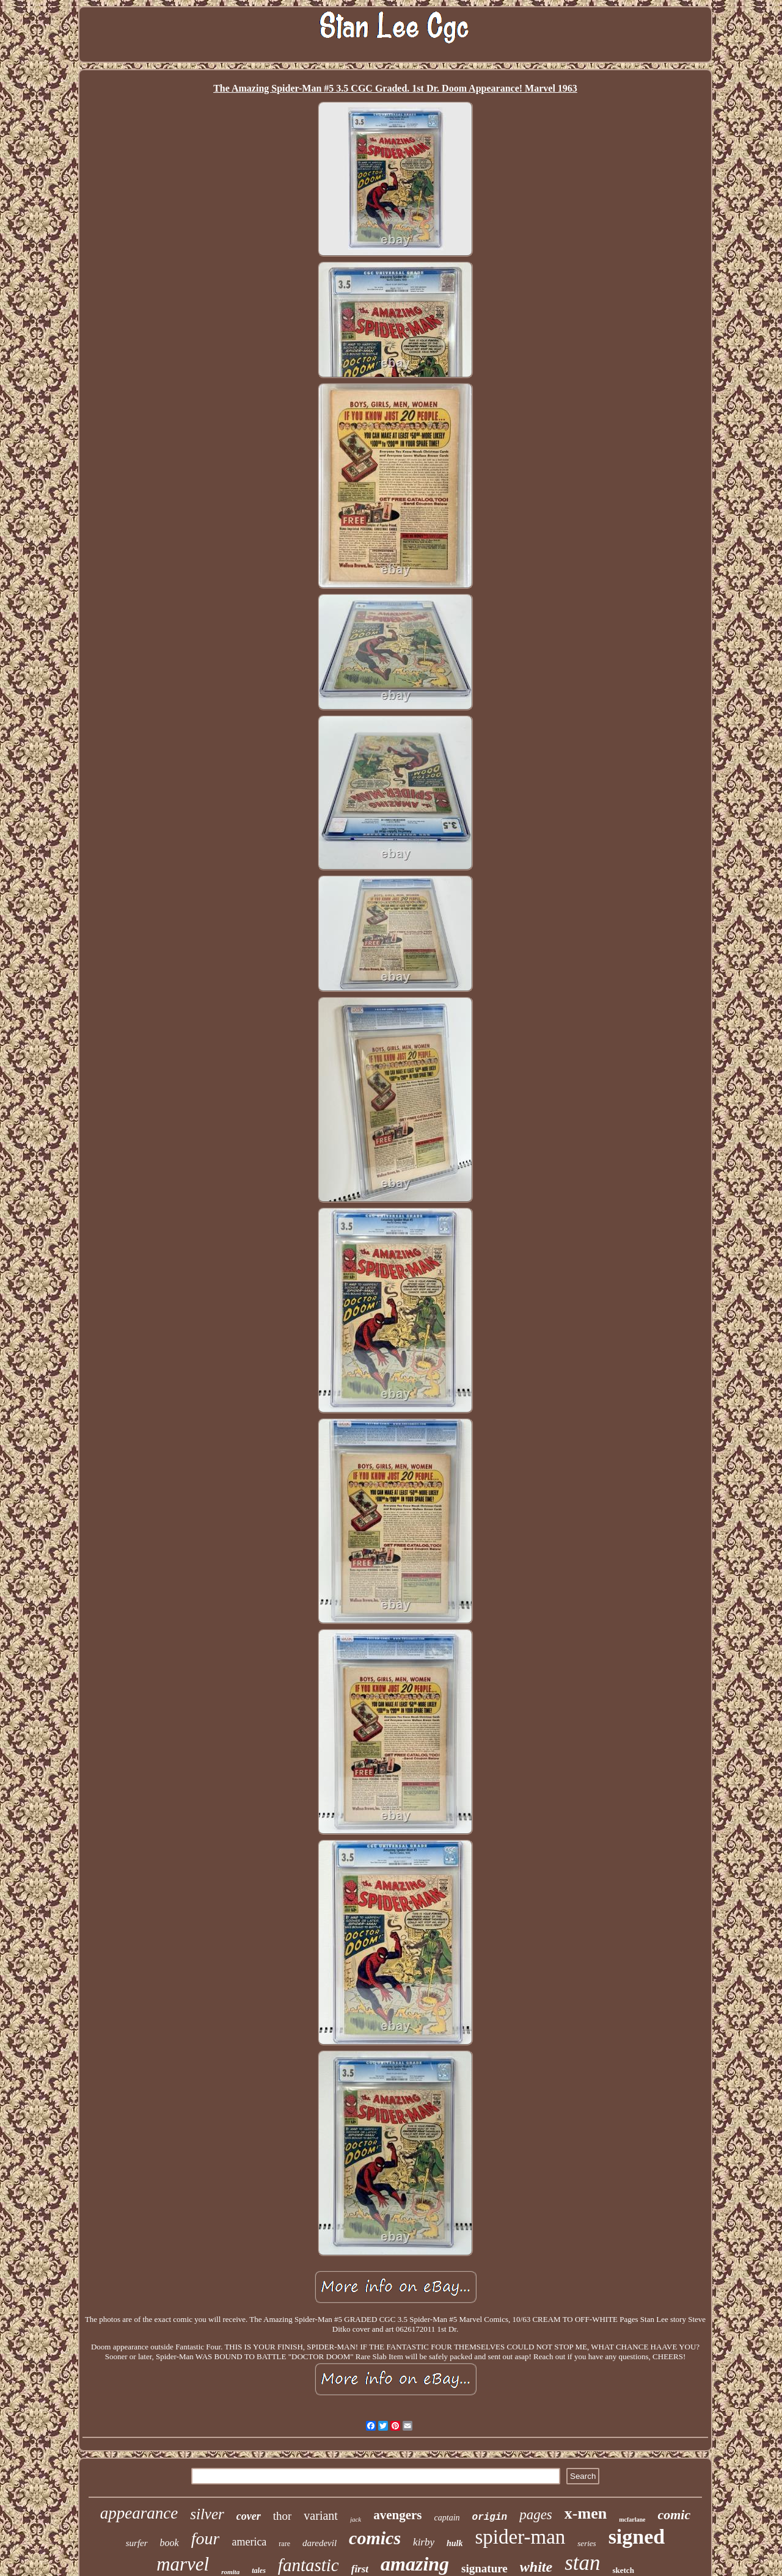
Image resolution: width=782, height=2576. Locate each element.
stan (582, 2563)
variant (321, 2515)
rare (284, 2543)
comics (375, 2538)
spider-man (520, 2537)
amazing (415, 2564)
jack (355, 2519)
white (536, 2567)
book (169, 2543)
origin (490, 2517)
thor (282, 2515)
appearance (139, 2513)
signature (484, 2568)
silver (207, 2514)
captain (447, 2517)
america (249, 2542)
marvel (182, 2564)
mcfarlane (632, 2519)
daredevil (319, 2543)
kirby (423, 2542)
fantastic (308, 2565)
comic (673, 2514)
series (586, 2543)
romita (230, 2571)
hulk (454, 2543)
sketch (623, 2570)
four (205, 2538)
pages (535, 2514)
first (359, 2569)
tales (259, 2570)
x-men (586, 2513)
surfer (137, 2543)
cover (248, 2516)
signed (636, 2536)
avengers (397, 2515)
